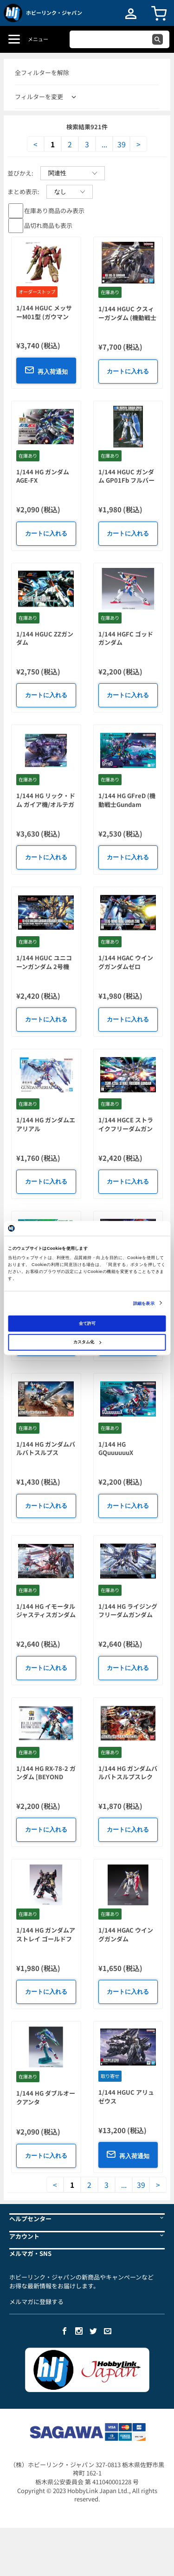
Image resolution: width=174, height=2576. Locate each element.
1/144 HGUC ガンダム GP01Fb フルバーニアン (126, 480)
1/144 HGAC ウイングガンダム (125, 1934)
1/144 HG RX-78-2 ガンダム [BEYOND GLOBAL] (46, 1777)
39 (121, 144)
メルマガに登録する (36, 2301)
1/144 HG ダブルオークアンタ (45, 2097)
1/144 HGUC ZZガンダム (44, 638)
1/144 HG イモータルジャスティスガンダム (46, 1610)
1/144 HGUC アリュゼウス (126, 2096)
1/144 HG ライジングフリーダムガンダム (127, 1610)
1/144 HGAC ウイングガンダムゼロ (125, 962)
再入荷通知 (46, 370)
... (104, 144)
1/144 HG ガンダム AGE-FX (42, 476)
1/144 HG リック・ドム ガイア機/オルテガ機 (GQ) (45, 804)
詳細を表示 (144, 1303)
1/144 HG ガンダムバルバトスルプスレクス (127, 1777)
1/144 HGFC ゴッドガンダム (125, 638)
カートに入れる (128, 371)
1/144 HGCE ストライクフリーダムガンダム (125, 1128)
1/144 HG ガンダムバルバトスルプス (45, 1448)
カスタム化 (87, 1342)
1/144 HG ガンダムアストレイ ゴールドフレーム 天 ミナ (45, 1939)
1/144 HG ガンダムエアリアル (45, 1124)
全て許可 (87, 1323)
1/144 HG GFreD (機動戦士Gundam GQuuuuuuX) (126, 804)
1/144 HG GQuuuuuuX (115, 1448)
